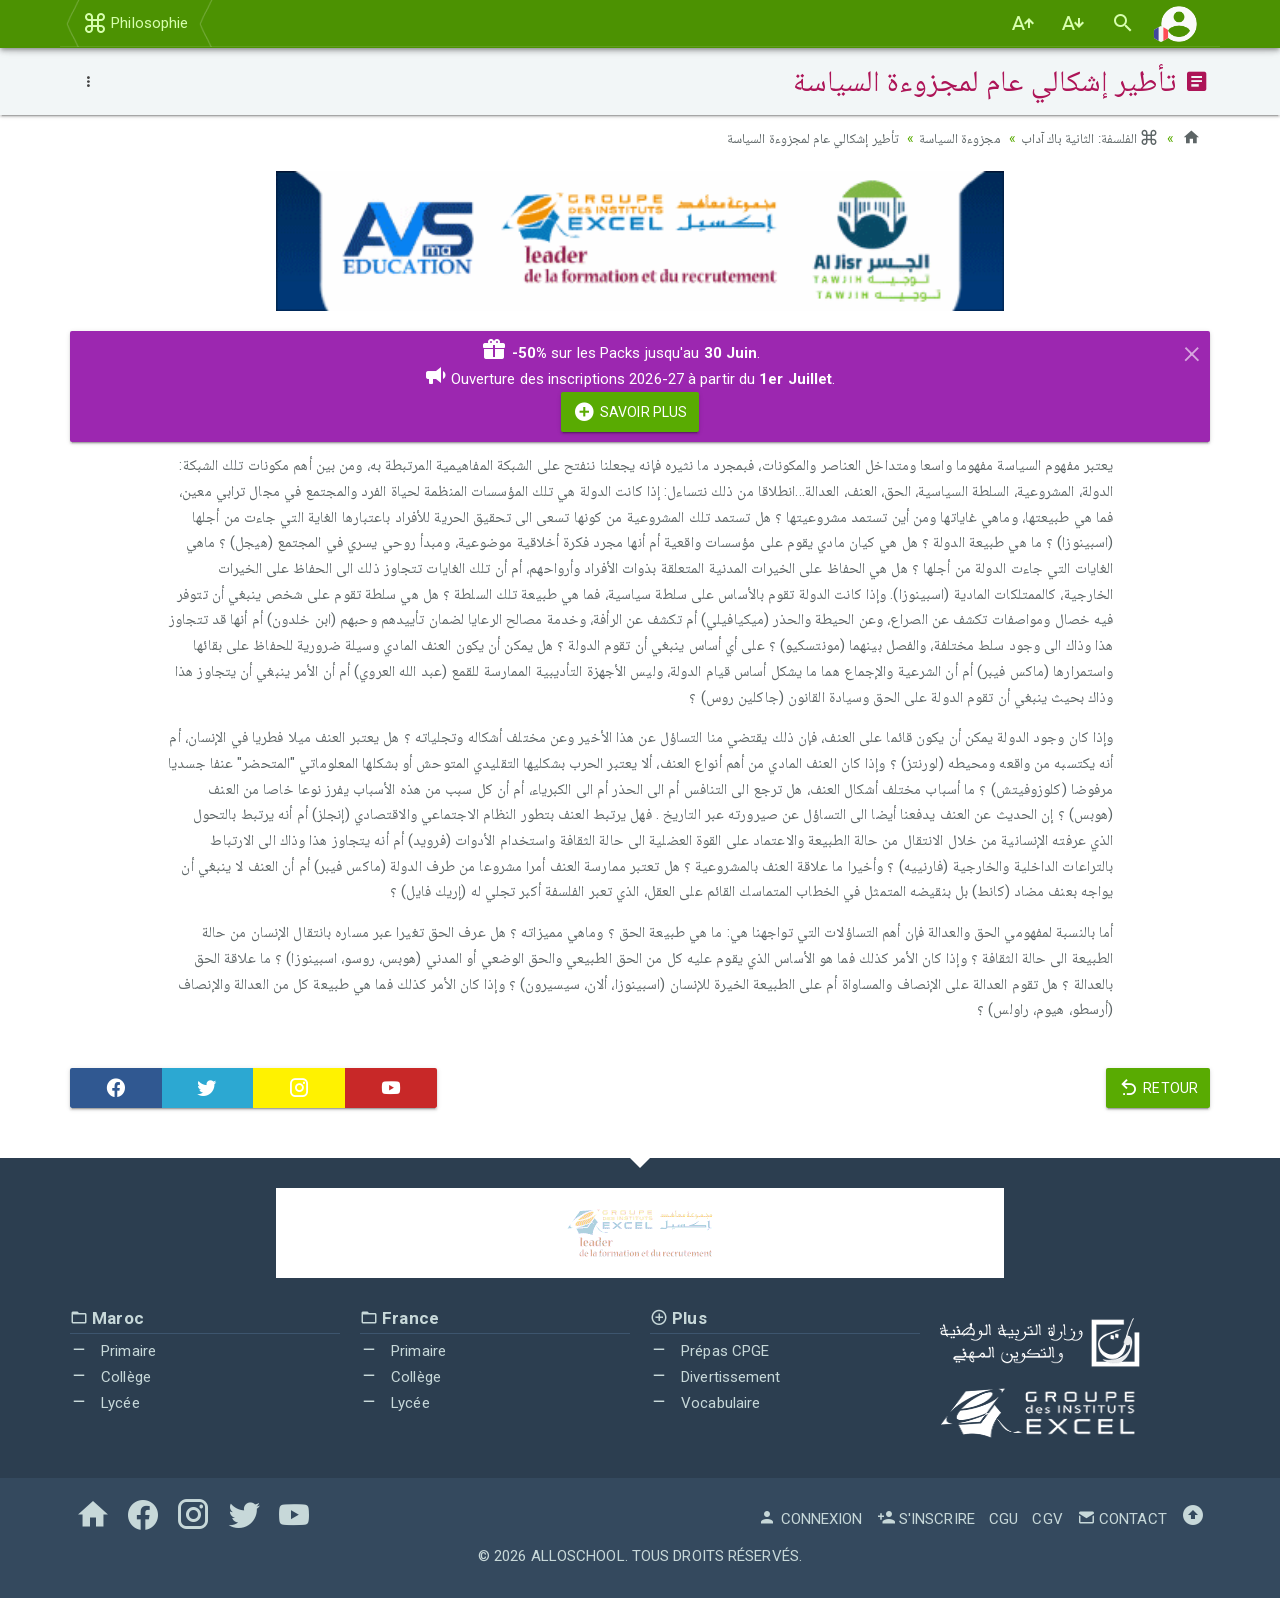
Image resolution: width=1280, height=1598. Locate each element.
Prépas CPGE (709, 1351)
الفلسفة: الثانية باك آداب (1089, 138)
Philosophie (135, 23)
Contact (1122, 1519)
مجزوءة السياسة (957, 138)
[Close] (1192, 351)
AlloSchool (578, 1556)
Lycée (105, 1402)
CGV (1047, 1519)
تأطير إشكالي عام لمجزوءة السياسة (808, 138)
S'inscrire (926, 1519)
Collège (110, 1377)
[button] (1179, 23)
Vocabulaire (705, 1402)
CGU (1003, 1519)
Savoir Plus (630, 412)
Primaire (113, 1351)
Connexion (810, 1519)
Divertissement (715, 1377)
